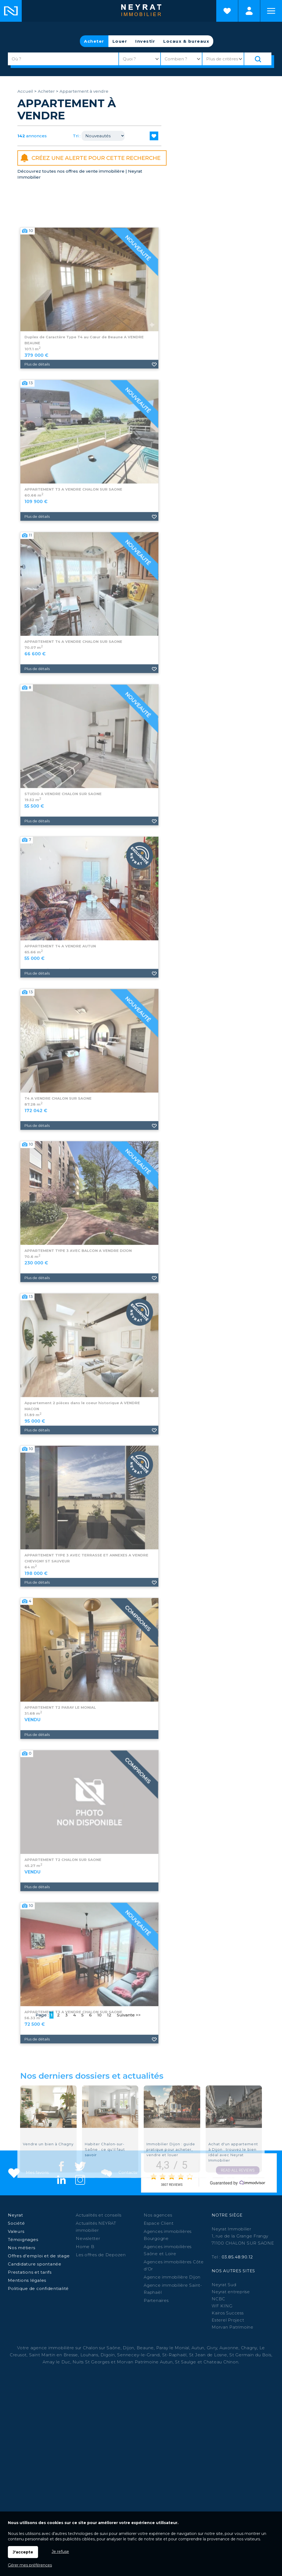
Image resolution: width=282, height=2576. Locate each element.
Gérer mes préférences (30, 2565)
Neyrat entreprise (231, 2291)
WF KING (222, 2305)
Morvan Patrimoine (232, 2327)
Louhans (89, 2354)
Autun (198, 2347)
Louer (119, 41)
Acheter (94, 41)
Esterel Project (228, 2320)
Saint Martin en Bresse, (54, 2354)
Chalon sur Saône (102, 2347)
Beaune (145, 2347)
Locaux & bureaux (186, 41)
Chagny (249, 2347)
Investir (145, 41)
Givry (212, 2347)
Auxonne (229, 2347)
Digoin (108, 2354)
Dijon (128, 2347)
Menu (271, 11)
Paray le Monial (172, 2347)
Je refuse (60, 2551)
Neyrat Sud (224, 2284)
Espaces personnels (249, 11)
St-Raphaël (174, 2354)
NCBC (218, 2298)
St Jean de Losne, (209, 2354)
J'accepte (23, 2552)
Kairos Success (228, 2313)
